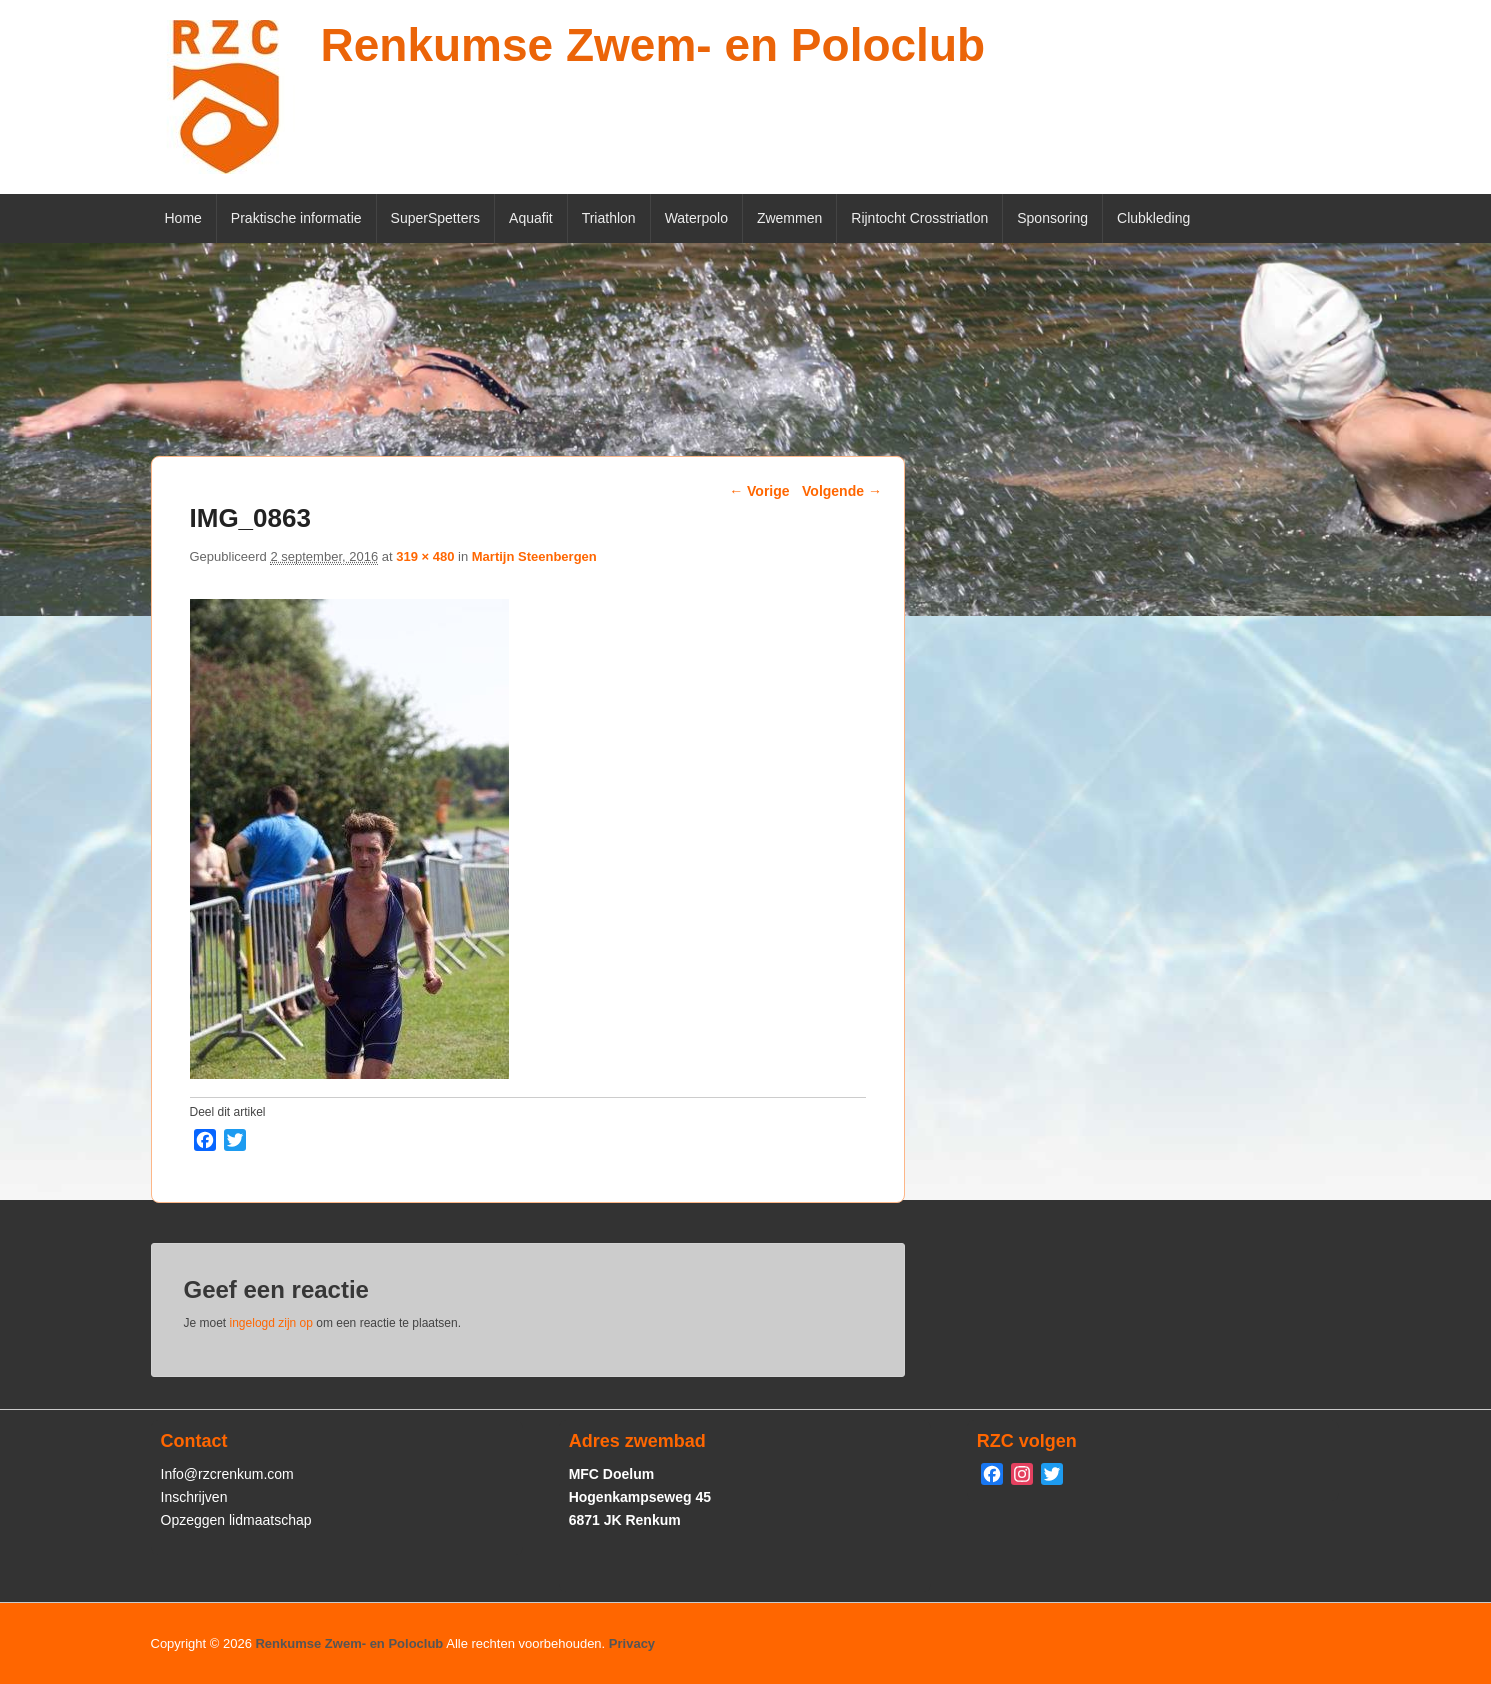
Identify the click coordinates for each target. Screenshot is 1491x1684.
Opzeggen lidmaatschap (236, 1520)
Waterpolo (696, 218)
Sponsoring (1052, 218)
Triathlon (609, 218)
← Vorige (759, 491)
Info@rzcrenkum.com (227, 1474)
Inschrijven (194, 1497)
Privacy (632, 1643)
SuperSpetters (436, 218)
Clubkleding (1153, 218)
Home (183, 218)
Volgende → (842, 491)
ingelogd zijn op (271, 1323)
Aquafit (531, 218)
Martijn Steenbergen (534, 556)
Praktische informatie (296, 218)
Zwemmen (789, 218)
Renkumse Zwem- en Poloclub (653, 45)
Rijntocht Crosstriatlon (919, 218)
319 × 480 (425, 556)
